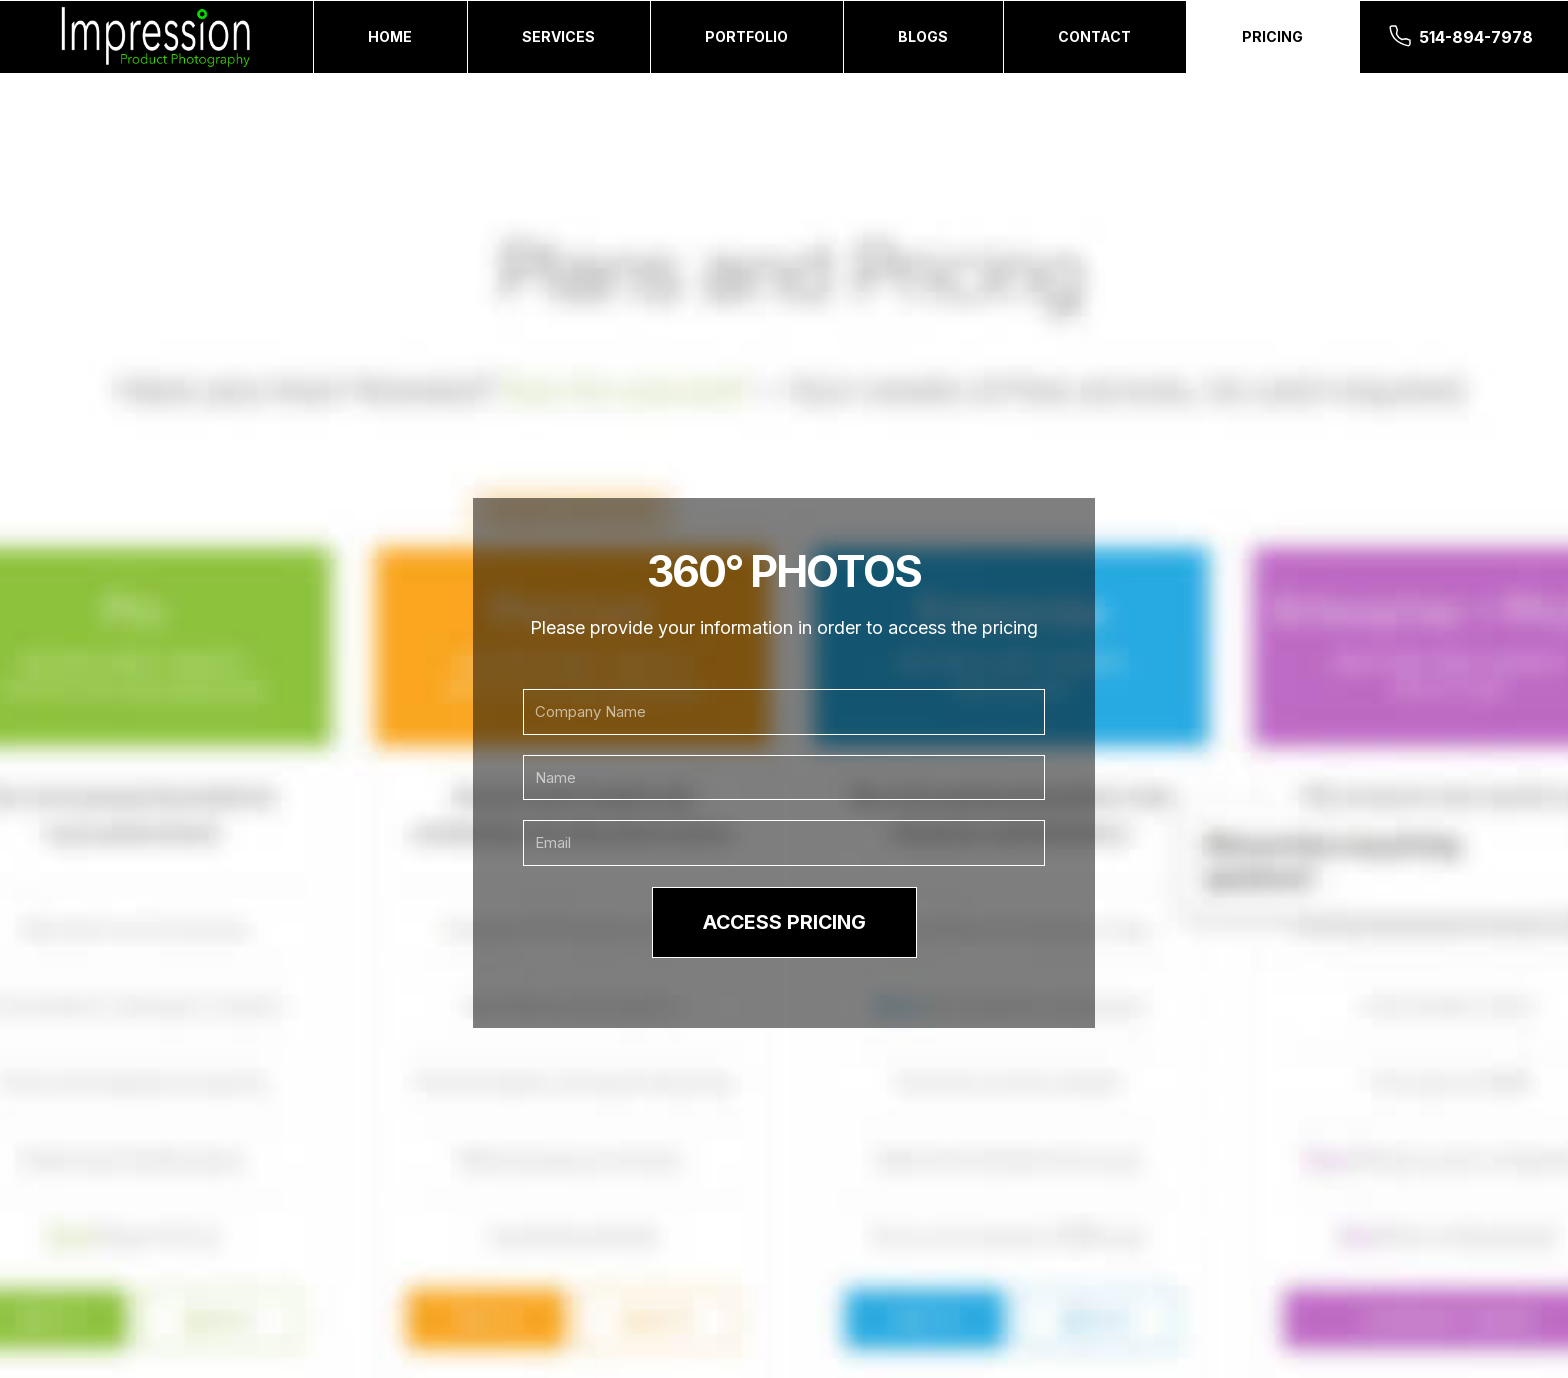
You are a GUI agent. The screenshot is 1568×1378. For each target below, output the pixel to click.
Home (390, 36)
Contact (1094, 36)
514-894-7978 (1476, 37)
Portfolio (746, 36)
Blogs (923, 36)
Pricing (1272, 36)
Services (558, 36)
